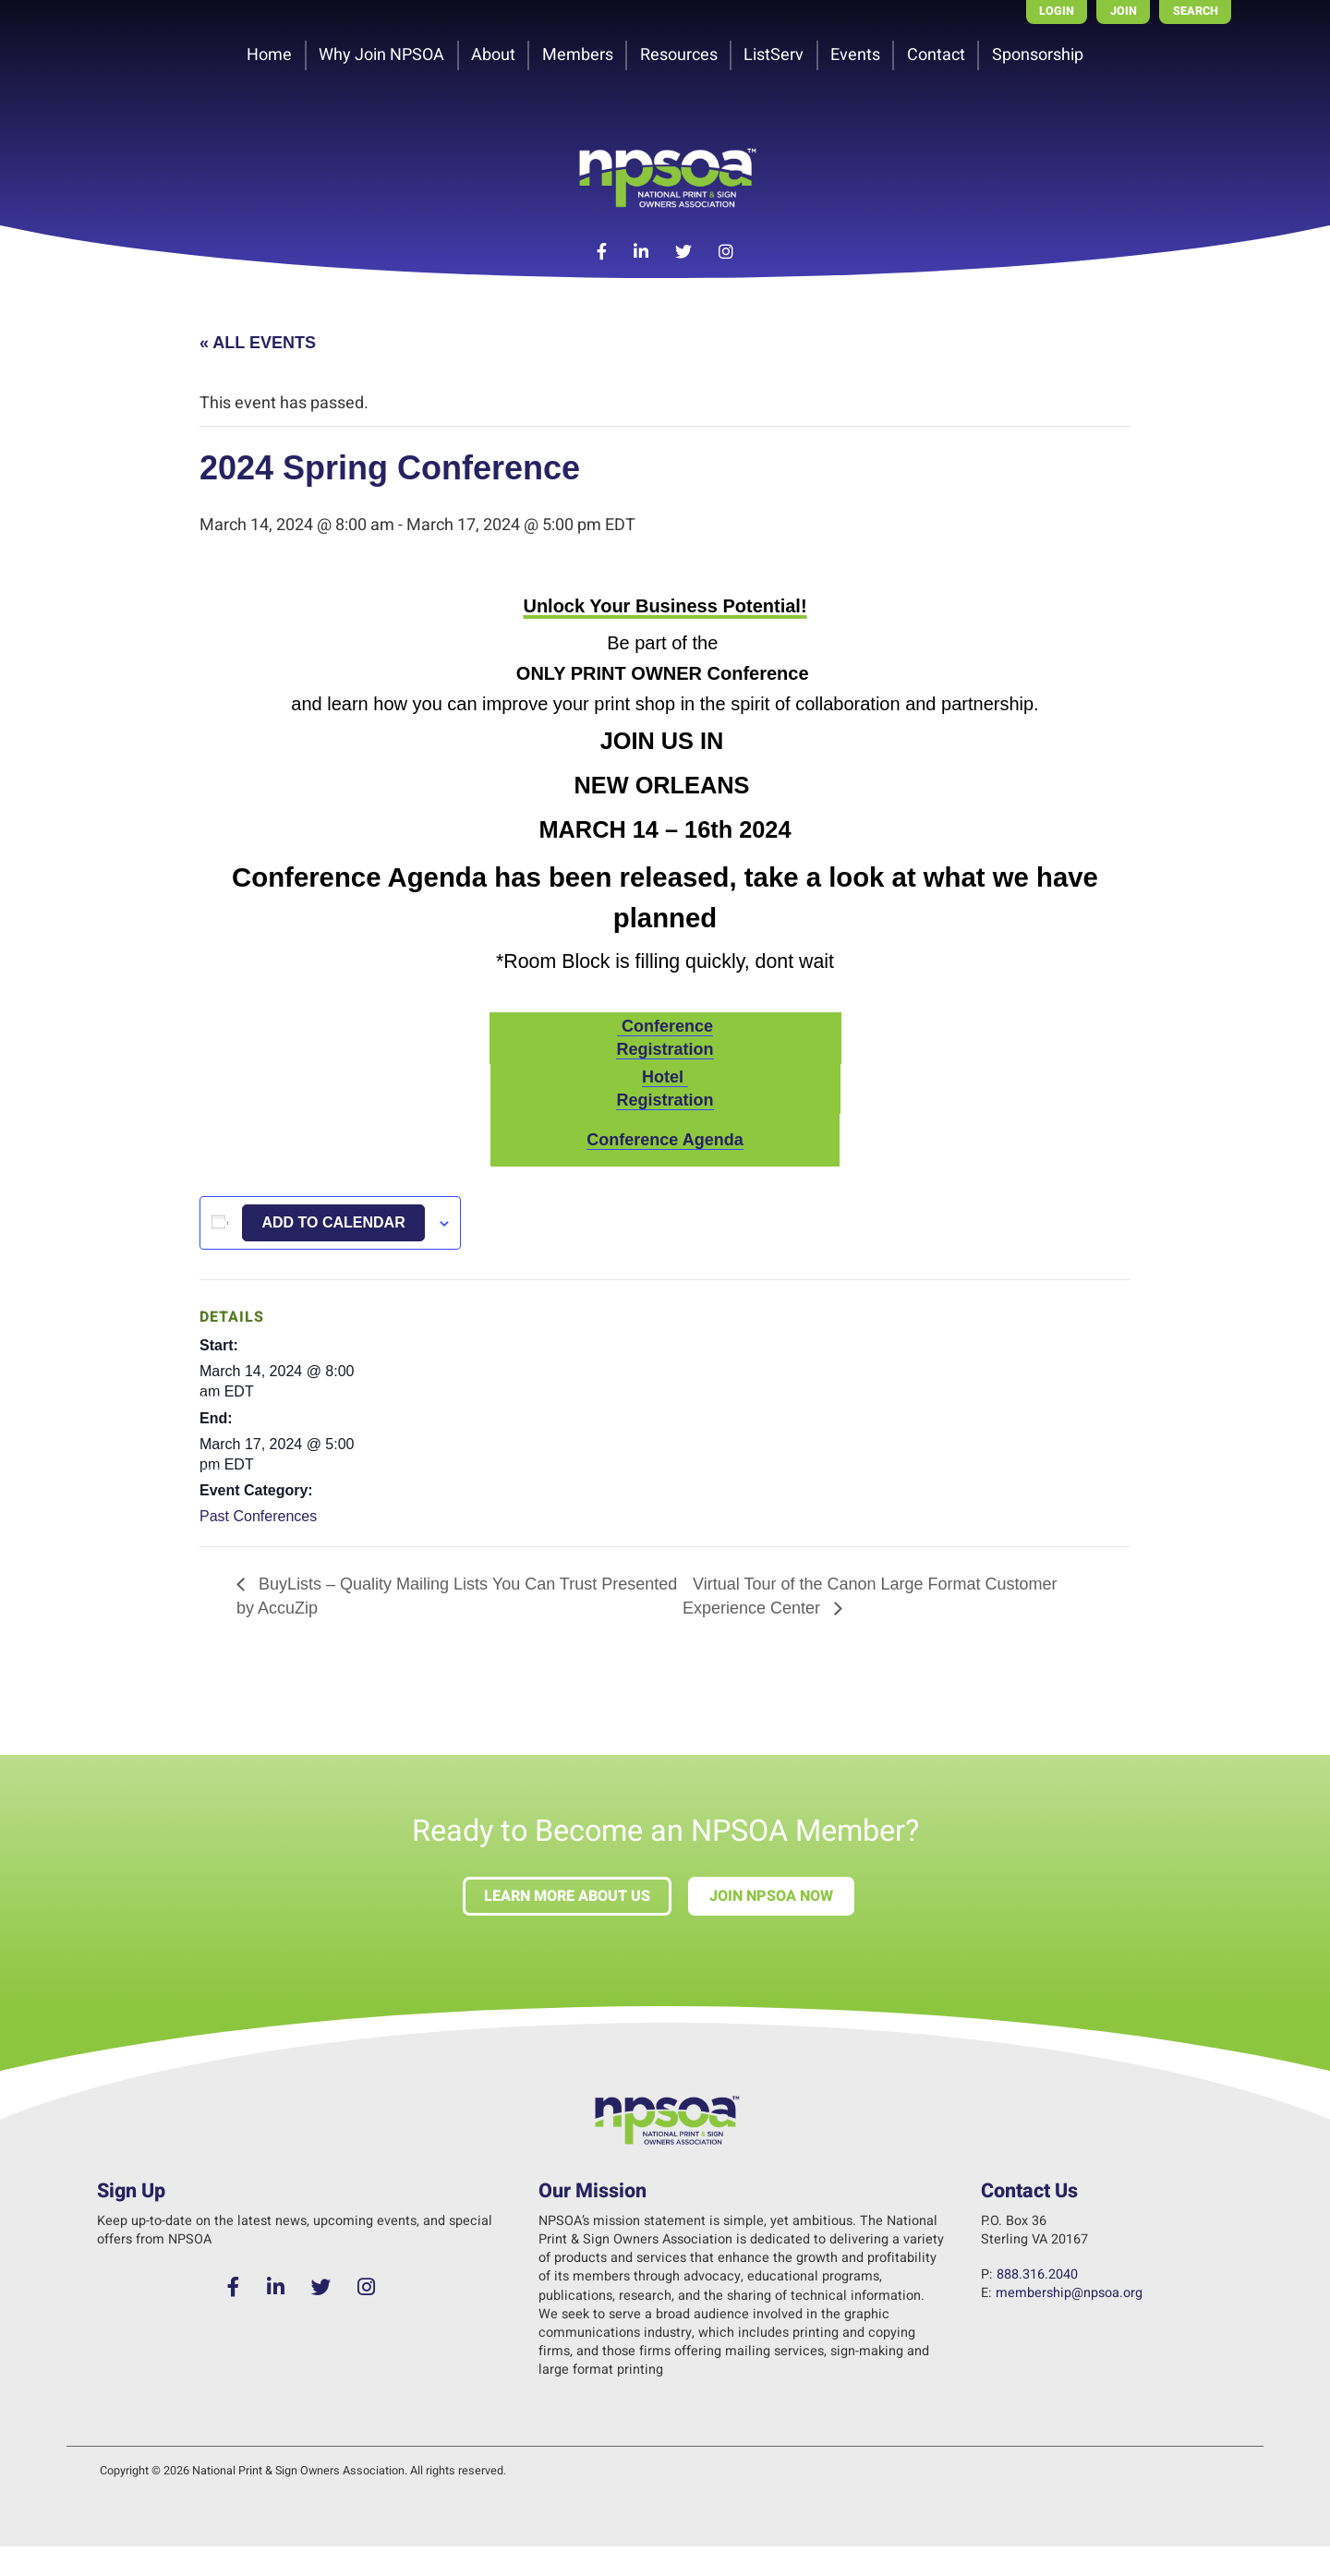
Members (577, 54)
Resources (679, 54)
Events (855, 54)
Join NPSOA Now (771, 1896)
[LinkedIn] (641, 253)
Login (1056, 11)
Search (1195, 11)
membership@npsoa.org (1069, 2293)
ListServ (774, 54)
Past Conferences (258, 1516)
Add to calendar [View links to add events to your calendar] (333, 1222)
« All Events (258, 342)
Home (269, 54)
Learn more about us (567, 1896)
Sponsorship (1037, 54)
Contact (936, 54)
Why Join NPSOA (381, 54)
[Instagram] (725, 253)
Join (1123, 11)
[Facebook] (602, 253)
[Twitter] (684, 253)
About (493, 54)
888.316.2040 (1037, 2274)
